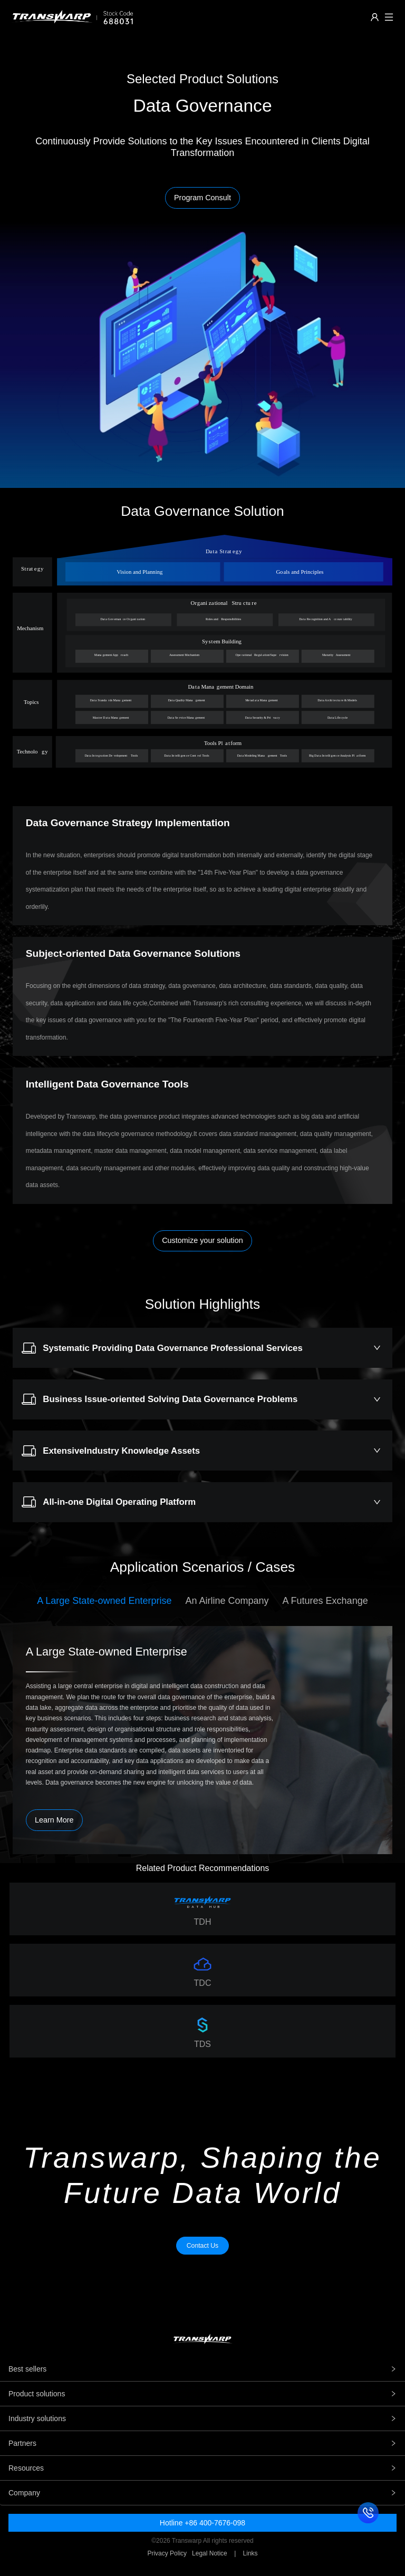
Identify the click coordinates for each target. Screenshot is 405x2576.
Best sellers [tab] (202, 2369)
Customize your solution (202, 1240)
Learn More (54, 1820)
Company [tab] (202, 2493)
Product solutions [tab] (202, 2393)
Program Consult (202, 197)
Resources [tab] (202, 2468)
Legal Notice (209, 2553)
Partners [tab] (202, 2443)
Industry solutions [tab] (202, 2418)
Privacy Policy (167, 2553)
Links (250, 2553)
